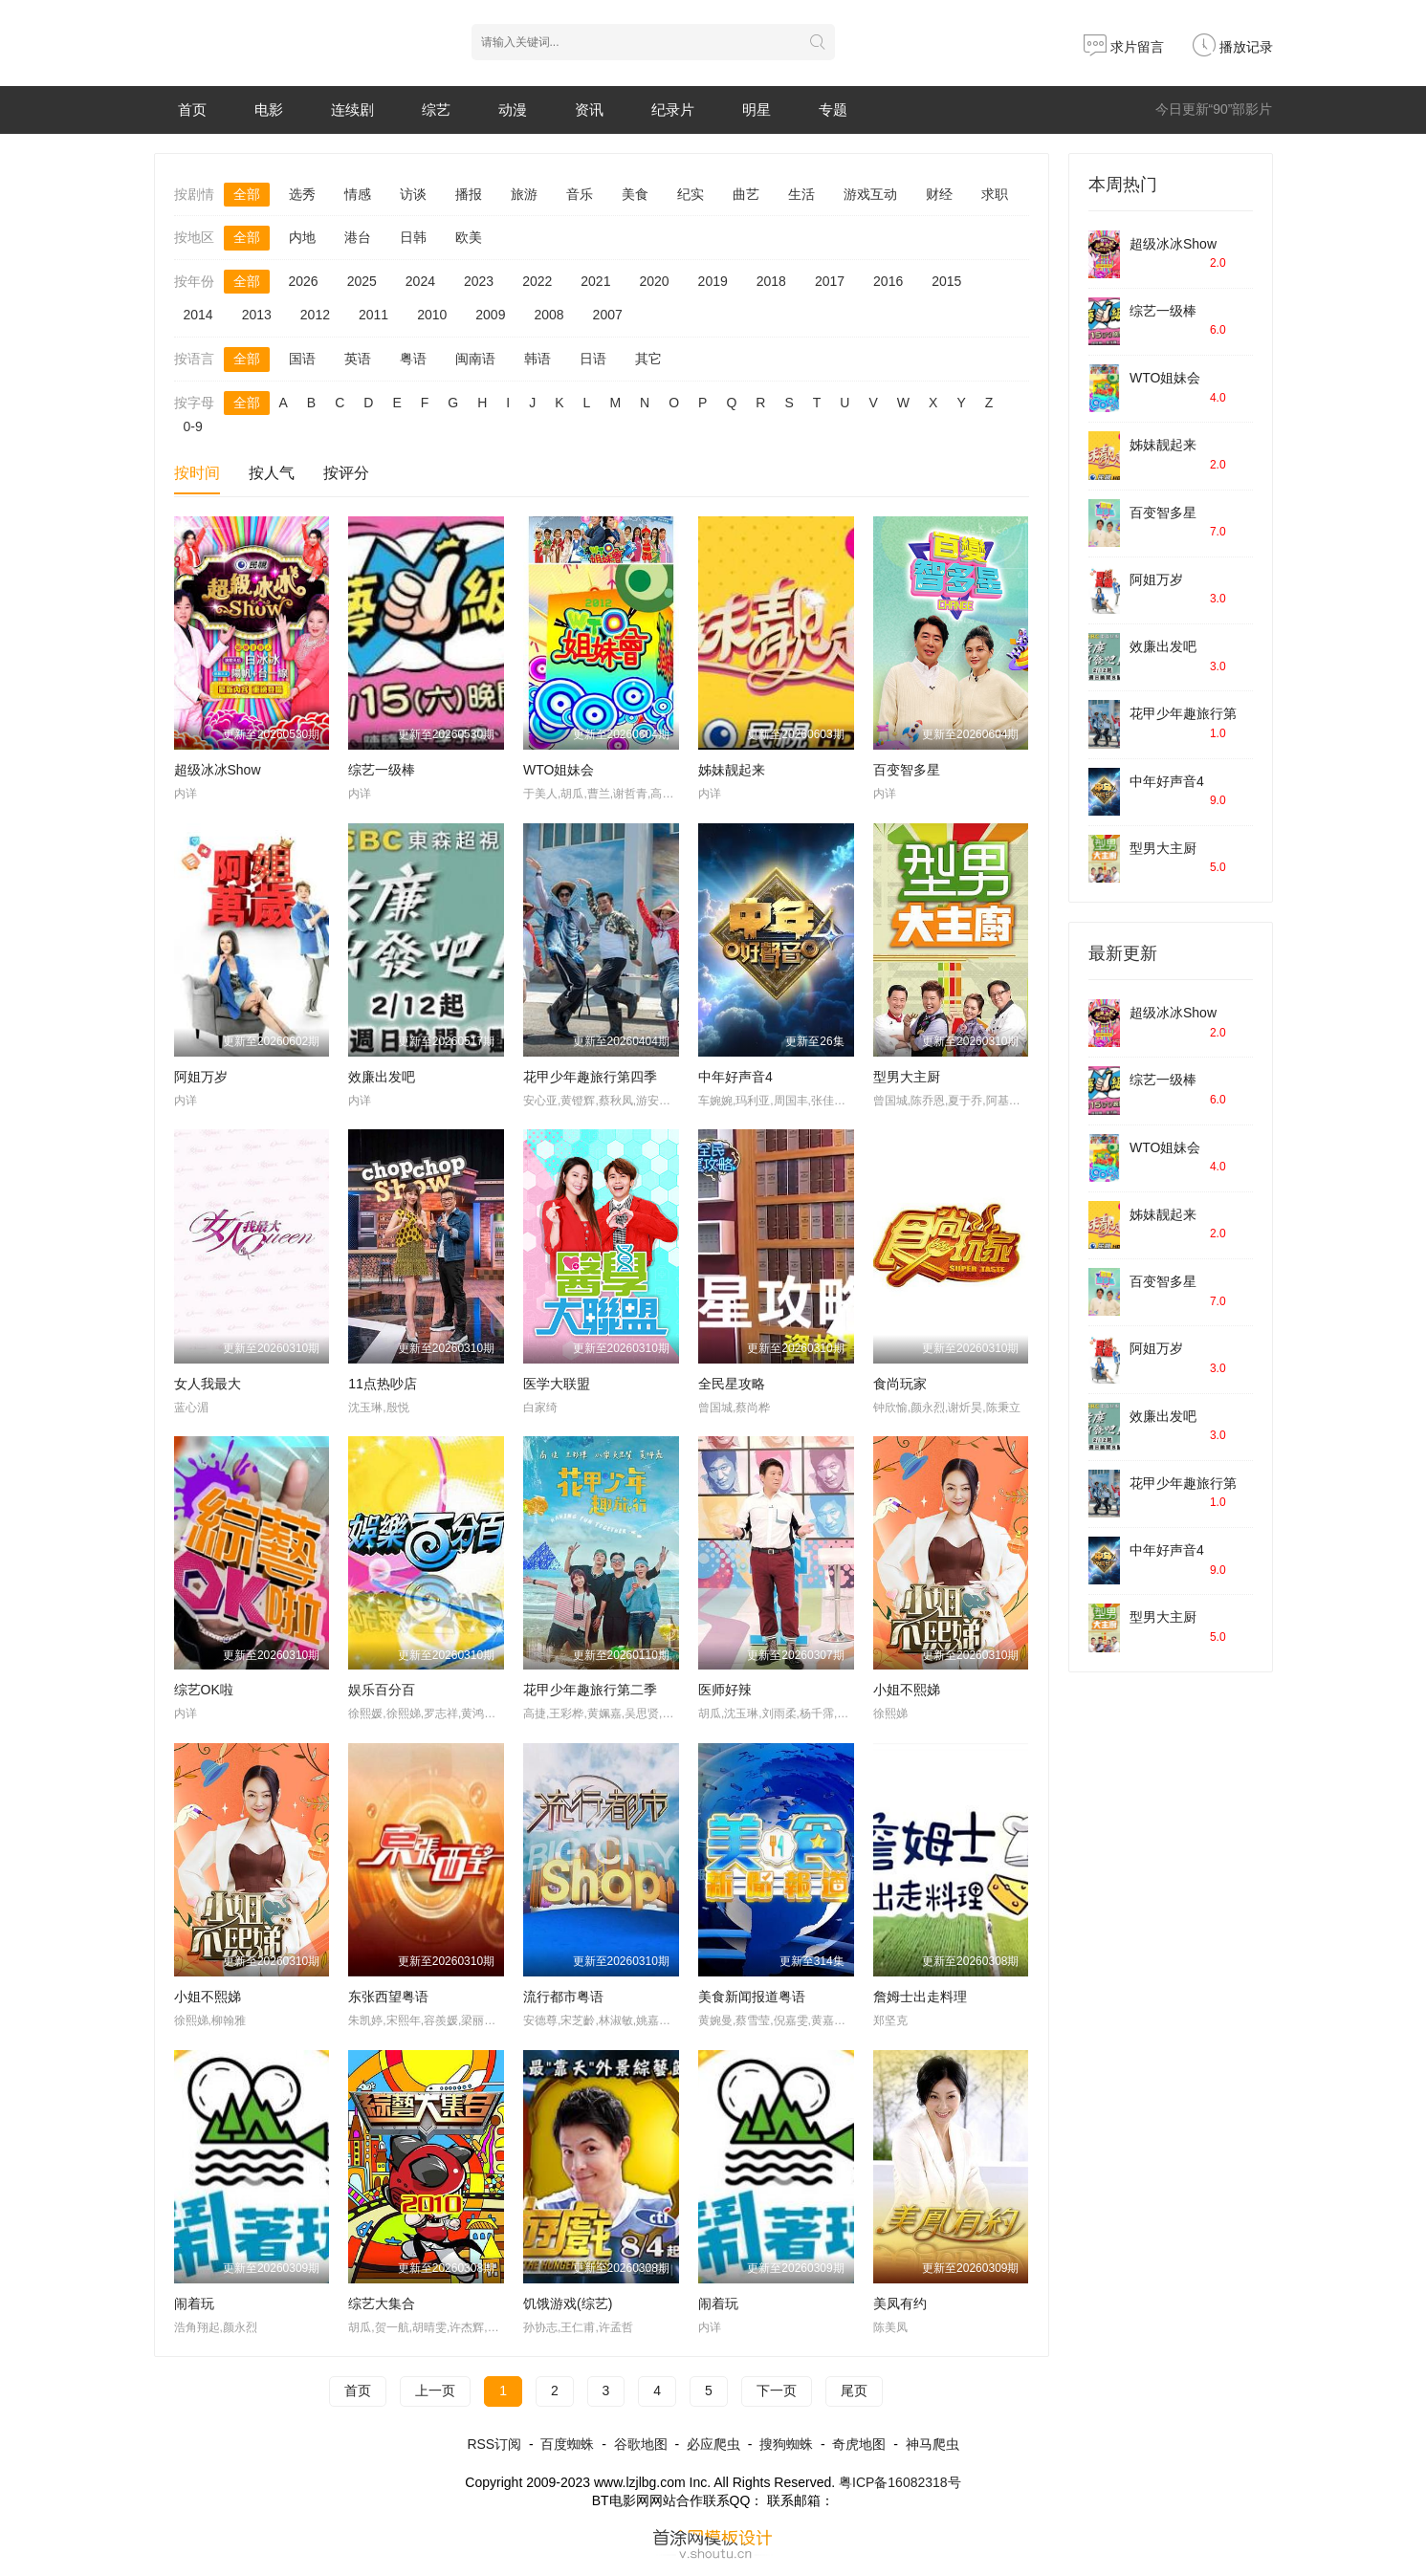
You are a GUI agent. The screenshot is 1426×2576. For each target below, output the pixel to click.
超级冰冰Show (217, 769)
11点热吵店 (382, 1383)
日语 (593, 358)
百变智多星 (906, 769)
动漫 (512, 109)
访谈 (413, 194)
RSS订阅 (494, 2444)
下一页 (777, 2390)
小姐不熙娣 (906, 1689)
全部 (246, 194)
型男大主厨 (906, 1076)
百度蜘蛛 (567, 2444)
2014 (198, 314)
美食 (635, 194)
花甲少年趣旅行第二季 (590, 1689)
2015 (946, 281)
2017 (830, 281)
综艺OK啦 (203, 1689)
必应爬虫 (713, 2444)
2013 (257, 314)
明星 (756, 109)
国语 (302, 358)
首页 (192, 109)
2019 (713, 281)
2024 (420, 281)
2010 (432, 314)
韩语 (537, 358)
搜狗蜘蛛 (786, 2444)
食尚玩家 (900, 1383)
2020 (654, 281)
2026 (303, 281)
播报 (468, 194)
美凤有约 (900, 2303)
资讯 (589, 109)
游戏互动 (870, 194)
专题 (833, 109)
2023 (479, 281)
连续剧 (352, 109)
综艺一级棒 (381, 769)
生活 (801, 194)
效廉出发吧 (381, 1076)
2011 (373, 314)
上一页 (435, 2390)
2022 (537, 281)
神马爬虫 (932, 2444)
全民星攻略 (731, 1383)
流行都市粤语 (563, 1996)
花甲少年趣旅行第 (1183, 713)
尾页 (854, 2390)
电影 (268, 109)
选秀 (302, 194)
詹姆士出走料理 (920, 1996)
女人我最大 (207, 1383)
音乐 (579, 194)
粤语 (413, 358)
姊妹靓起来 (731, 769)
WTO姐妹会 (558, 769)
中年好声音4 (735, 1076)
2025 (362, 281)
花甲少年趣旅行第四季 (590, 1076)
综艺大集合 (381, 2303)
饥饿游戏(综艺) (567, 2303)
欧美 (468, 237)
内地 (302, 237)
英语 (357, 358)
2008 (548, 314)
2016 (888, 281)
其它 (648, 358)
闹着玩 (194, 2303)
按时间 (197, 473)
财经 (939, 194)
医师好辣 (725, 1689)
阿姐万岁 (201, 1076)
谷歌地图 (641, 2444)
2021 (595, 281)
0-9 (193, 426)
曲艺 (746, 194)
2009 (490, 314)
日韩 (413, 237)
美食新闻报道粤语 (751, 1996)
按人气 (272, 473)
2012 (315, 314)
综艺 (436, 109)
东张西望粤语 (388, 1996)
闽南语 (475, 358)
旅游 (524, 194)
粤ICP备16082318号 (900, 2482)
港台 (357, 237)
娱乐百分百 (381, 1689)
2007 (608, 314)
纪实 (690, 194)
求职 (994, 194)
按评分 (346, 473)
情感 (357, 194)
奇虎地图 (859, 2444)
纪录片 (672, 109)
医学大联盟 (556, 1383)
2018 (771, 281)
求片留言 (1124, 47)
